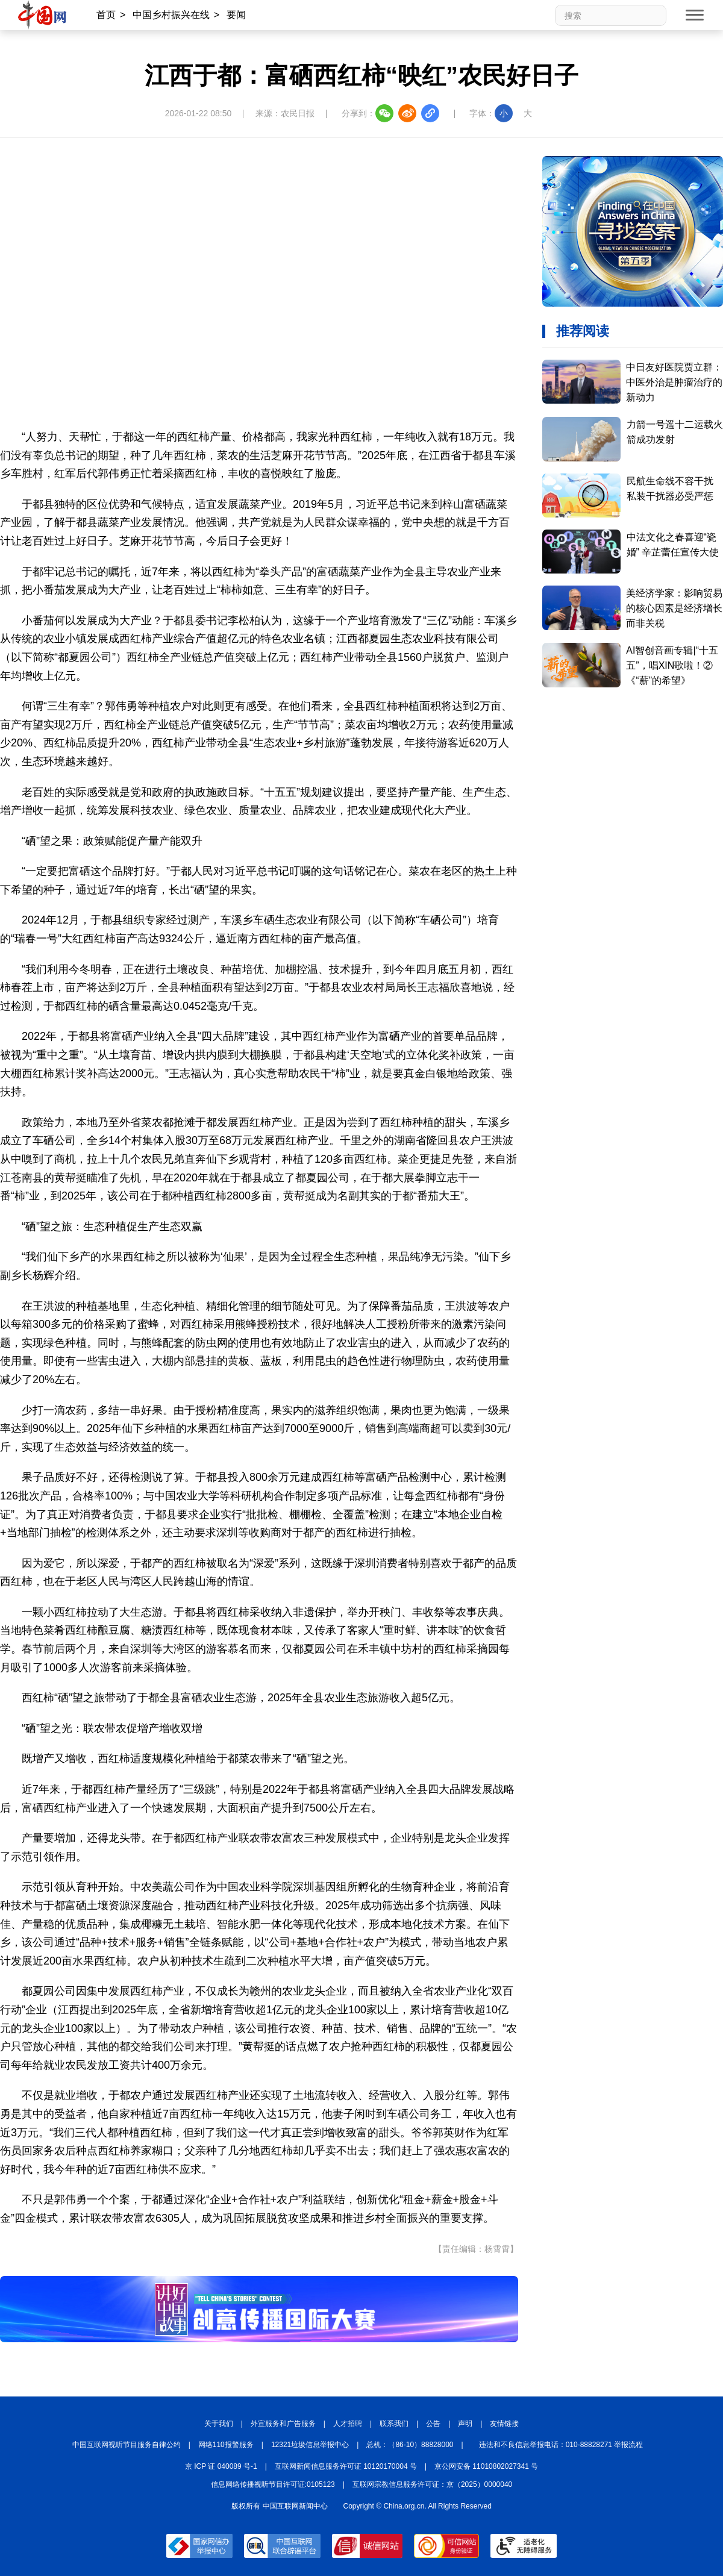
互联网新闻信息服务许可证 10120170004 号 (346, 2466)
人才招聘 (347, 2423)
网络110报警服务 (226, 2444)
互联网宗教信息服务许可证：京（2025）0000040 (432, 2484)
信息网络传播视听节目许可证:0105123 (273, 2484)
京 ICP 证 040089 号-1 (221, 2466)
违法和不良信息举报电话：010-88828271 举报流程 (561, 2444)
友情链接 (504, 2423)
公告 (433, 2423)
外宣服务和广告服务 (283, 2423)
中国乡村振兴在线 (171, 15)
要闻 (236, 15)
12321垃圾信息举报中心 (310, 2444)
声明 (465, 2423)
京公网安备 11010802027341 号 (486, 2466)
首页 (106, 15)
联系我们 (394, 2423)
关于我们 (218, 2423)
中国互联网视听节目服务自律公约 (126, 2444)
